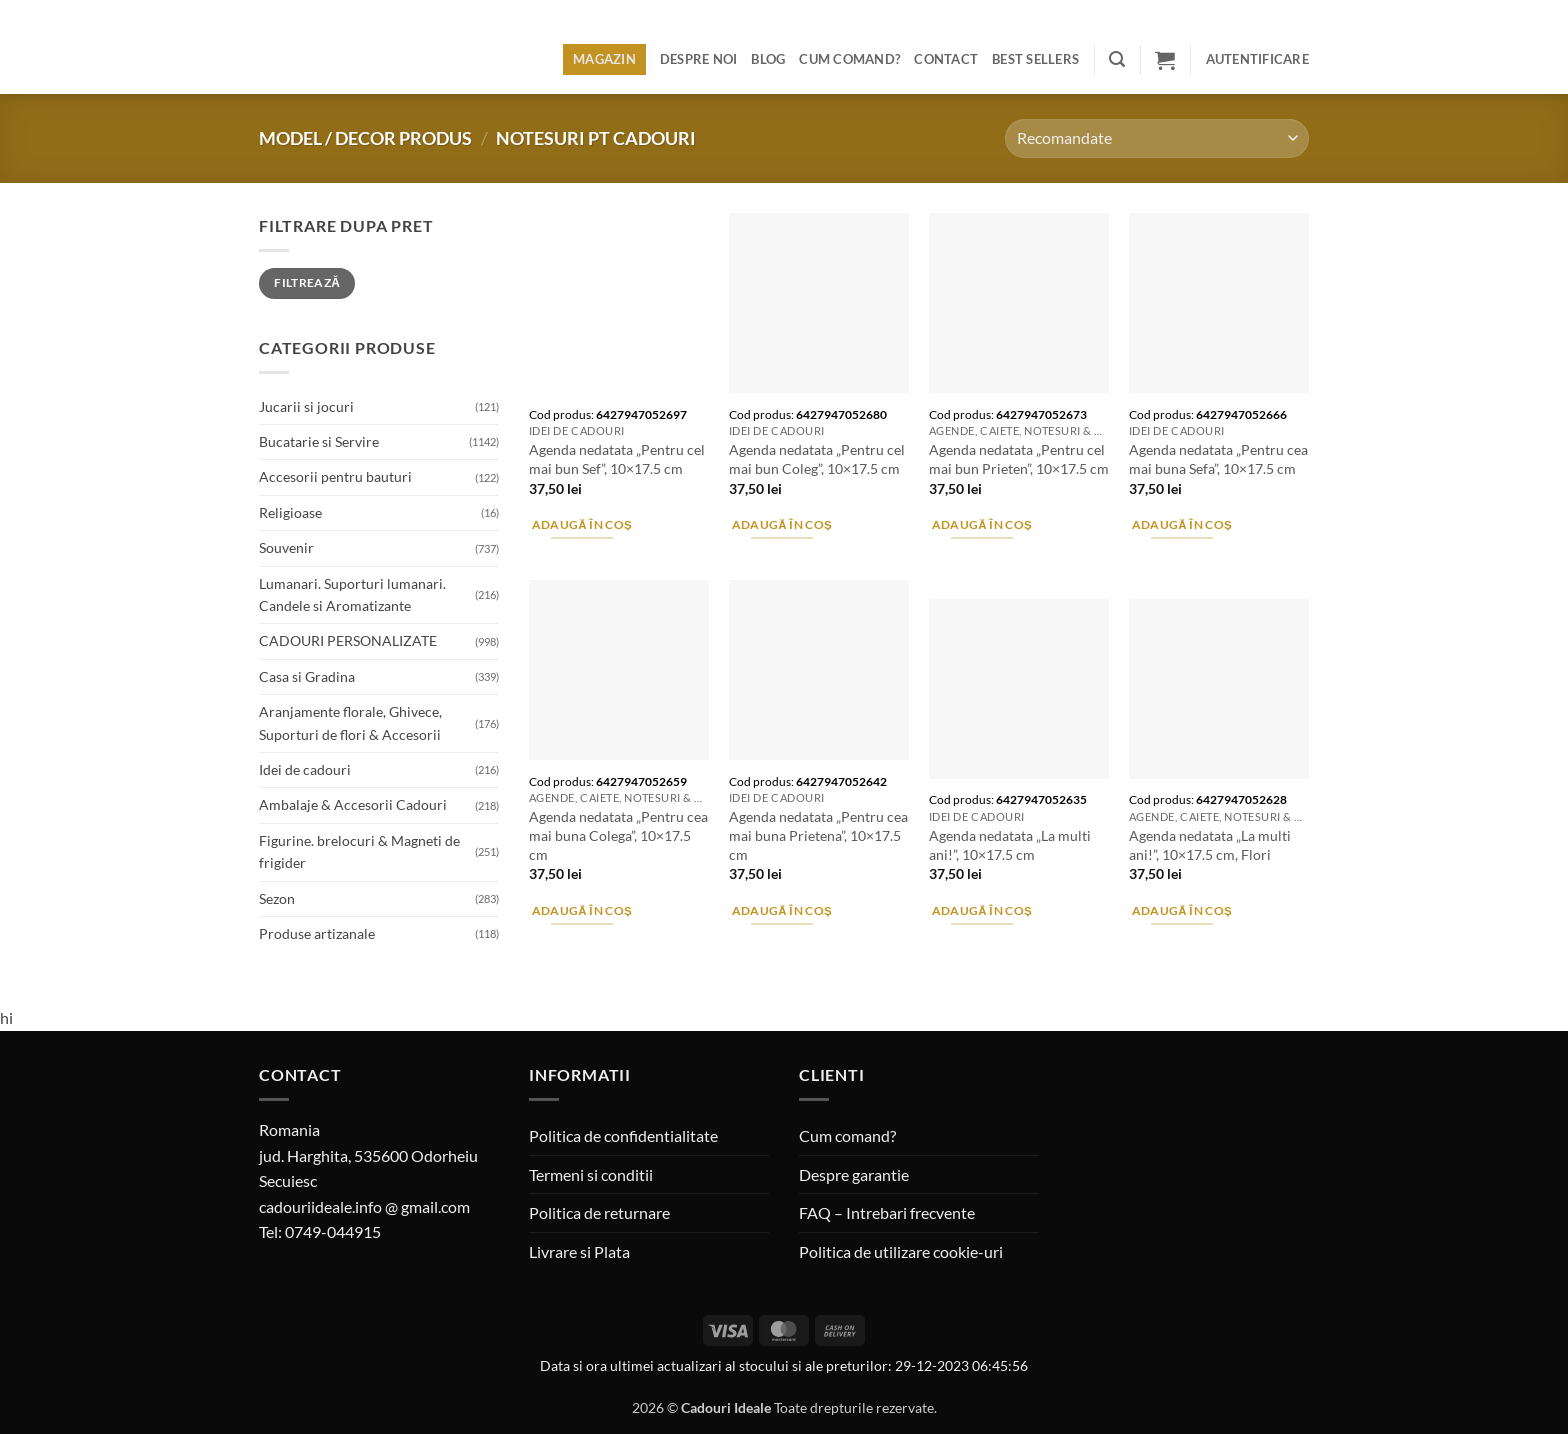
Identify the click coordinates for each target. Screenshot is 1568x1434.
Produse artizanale (317, 933)
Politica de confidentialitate (623, 1135)
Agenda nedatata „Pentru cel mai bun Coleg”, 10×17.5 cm (817, 459)
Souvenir (286, 547)
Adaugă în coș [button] (582, 524)
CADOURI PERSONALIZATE (348, 640)
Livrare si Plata (579, 1251)
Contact (946, 59)
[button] (1117, 59)
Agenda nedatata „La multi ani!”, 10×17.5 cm (1010, 845)
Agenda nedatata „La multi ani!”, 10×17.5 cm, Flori (1210, 845)
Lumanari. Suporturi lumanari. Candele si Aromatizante (352, 594)
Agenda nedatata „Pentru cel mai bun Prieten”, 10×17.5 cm (1019, 459)
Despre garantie (854, 1174)
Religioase (290, 512)
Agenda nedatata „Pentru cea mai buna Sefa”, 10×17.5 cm (1218, 459)
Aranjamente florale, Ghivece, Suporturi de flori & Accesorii (350, 722)
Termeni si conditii (591, 1174)
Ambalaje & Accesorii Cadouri (353, 804)
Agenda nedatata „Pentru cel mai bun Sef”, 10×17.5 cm (617, 459)
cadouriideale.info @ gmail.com (364, 1206)
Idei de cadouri (305, 769)
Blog (768, 59)
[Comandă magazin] (1157, 138)
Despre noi (699, 59)
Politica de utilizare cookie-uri (901, 1251)
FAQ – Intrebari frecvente (887, 1212)
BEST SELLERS (1035, 59)
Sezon (277, 898)
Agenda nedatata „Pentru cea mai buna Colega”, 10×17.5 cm (618, 835)
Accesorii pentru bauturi (335, 476)
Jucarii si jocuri (306, 406)
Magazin (604, 59)
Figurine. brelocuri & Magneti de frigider (359, 851)
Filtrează (307, 282)
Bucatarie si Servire (319, 441)
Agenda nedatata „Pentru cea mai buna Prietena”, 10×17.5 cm (818, 835)
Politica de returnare (599, 1212)
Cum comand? (849, 59)
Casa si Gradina (307, 676)
